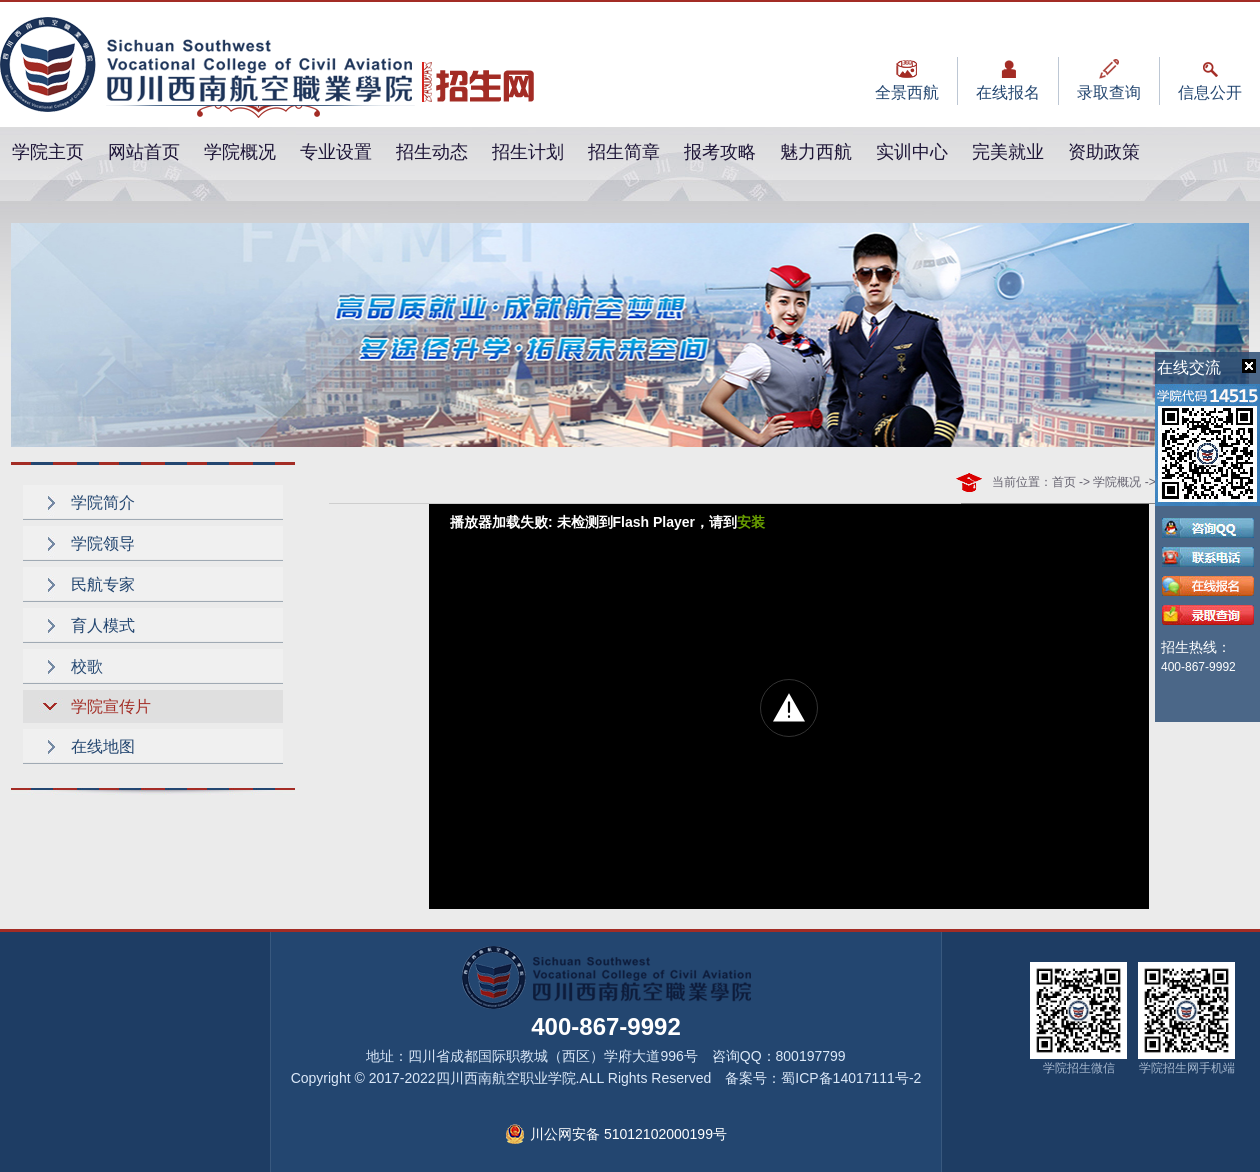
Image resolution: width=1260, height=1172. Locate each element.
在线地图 (103, 746)
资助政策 (1104, 152)
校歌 (87, 666)
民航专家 (103, 584)
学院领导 (103, 543)
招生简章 (624, 152)
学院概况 (240, 152)
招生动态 (432, 152)
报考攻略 (720, 152)
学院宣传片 (111, 706)
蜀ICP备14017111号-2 (851, 1078)
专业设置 (336, 152)
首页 (1064, 482)
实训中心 (912, 152)
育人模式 (103, 625)
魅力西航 (816, 152)
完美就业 (1008, 152)
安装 (751, 522)
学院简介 (103, 502)
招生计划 (528, 152)
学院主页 (48, 152)
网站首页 (144, 152)
